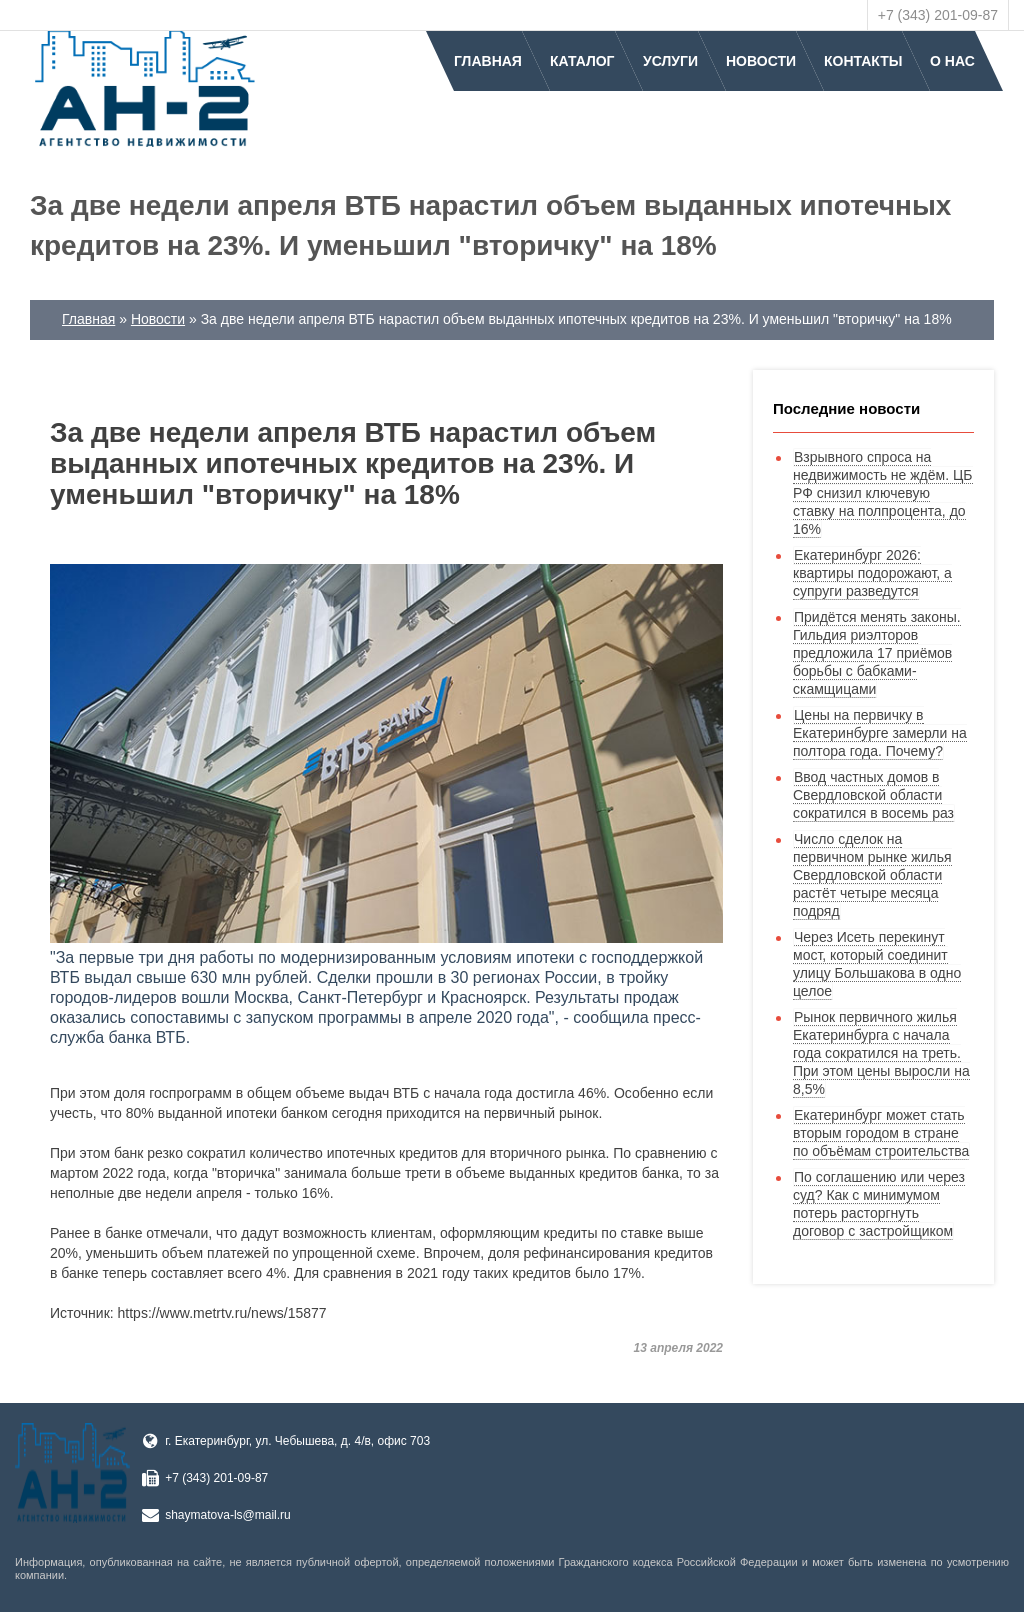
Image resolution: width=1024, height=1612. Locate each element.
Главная (488, 61)
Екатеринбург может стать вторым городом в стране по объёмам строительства (881, 1133)
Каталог (582, 61)
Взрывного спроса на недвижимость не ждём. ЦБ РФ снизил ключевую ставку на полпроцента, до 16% (883, 493)
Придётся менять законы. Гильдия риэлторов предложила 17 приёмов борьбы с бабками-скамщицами (877, 653)
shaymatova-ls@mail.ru (228, 1515)
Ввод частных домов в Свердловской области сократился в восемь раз (873, 795)
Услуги (670, 61)
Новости (761, 61)
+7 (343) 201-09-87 (938, 15)
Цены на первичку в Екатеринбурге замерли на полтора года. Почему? (880, 733)
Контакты (863, 61)
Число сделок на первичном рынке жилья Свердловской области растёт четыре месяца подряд (872, 875)
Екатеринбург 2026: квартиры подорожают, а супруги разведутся (872, 573)
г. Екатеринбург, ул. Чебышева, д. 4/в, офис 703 (297, 1441)
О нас (952, 61)
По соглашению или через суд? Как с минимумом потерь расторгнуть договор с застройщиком (879, 1204)
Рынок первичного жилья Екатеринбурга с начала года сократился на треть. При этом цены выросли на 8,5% (881, 1053)
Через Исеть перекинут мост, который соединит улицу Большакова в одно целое (877, 964)
